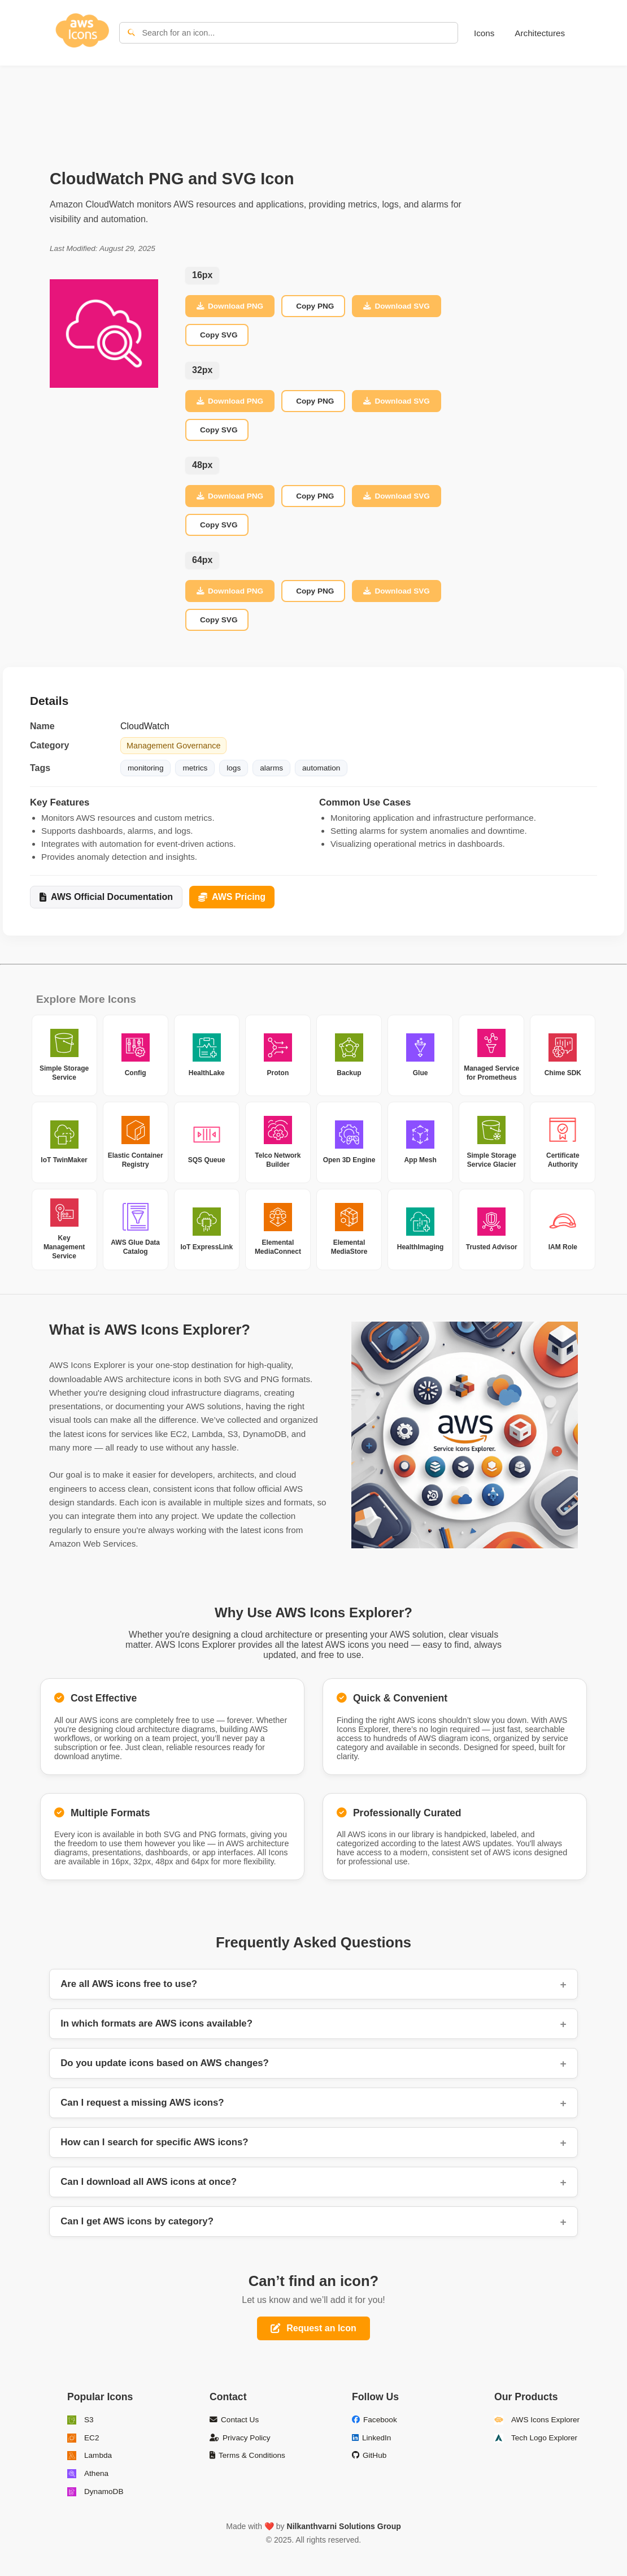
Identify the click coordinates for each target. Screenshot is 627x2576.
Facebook (374, 2419)
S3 (80, 2420)
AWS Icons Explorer (537, 2420)
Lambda (89, 2455)
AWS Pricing (231, 897)
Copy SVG (218, 335)
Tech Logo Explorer (535, 2438)
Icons (484, 33)
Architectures (540, 33)
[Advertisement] (313, 105)
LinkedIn (371, 2438)
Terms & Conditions (247, 2455)
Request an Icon (313, 2328)
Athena (87, 2473)
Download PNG (230, 306)
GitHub (369, 2455)
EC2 (83, 2438)
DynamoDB (95, 2491)
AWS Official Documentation (106, 897)
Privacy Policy (240, 2438)
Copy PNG (315, 306)
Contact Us (234, 2419)
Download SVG (396, 306)
